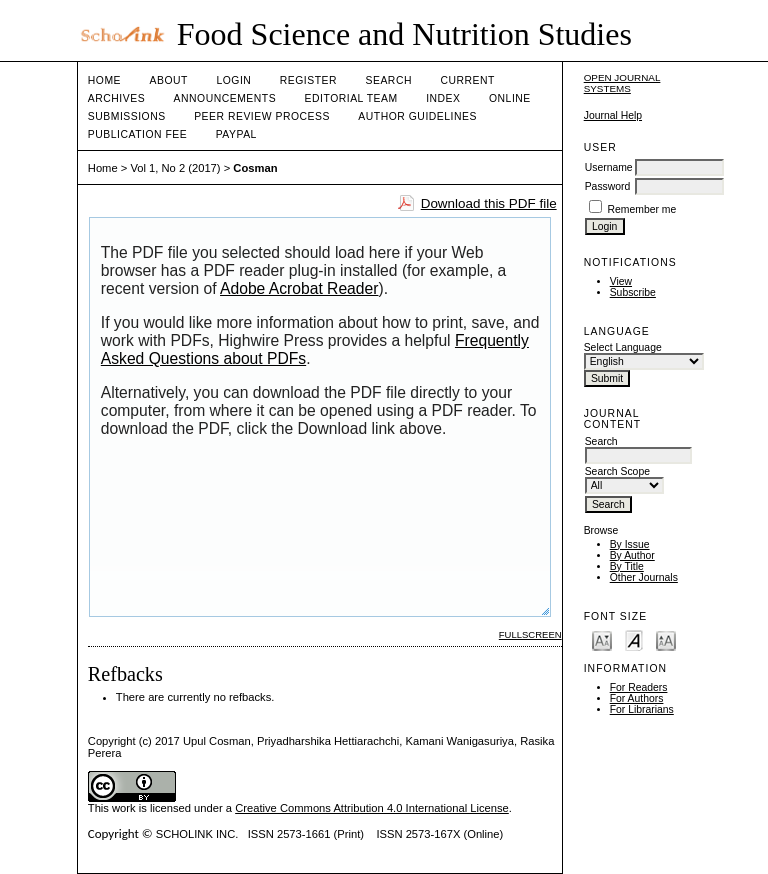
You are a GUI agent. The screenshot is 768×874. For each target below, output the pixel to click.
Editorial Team (351, 98)
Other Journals (644, 577)
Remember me (642, 209)
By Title (627, 566)
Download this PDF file (489, 203)
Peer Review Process (262, 116)
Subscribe (633, 292)
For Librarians (642, 709)
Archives (116, 98)
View (621, 281)
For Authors (637, 698)
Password (608, 186)
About (169, 80)
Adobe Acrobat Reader (299, 288)
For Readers (639, 687)
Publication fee (137, 134)
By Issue (630, 544)
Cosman (255, 168)
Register (308, 80)
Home (104, 80)
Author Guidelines (417, 116)
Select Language (623, 347)
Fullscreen (530, 634)
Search (389, 80)
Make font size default (634, 639)
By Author (632, 555)
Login (233, 80)
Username (609, 167)
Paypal (236, 134)
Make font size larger (666, 639)
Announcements (225, 98)
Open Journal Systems (622, 83)
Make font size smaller (602, 639)
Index (443, 98)
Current (467, 80)
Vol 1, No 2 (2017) (175, 168)
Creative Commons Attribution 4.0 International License (372, 808)
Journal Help (613, 115)
